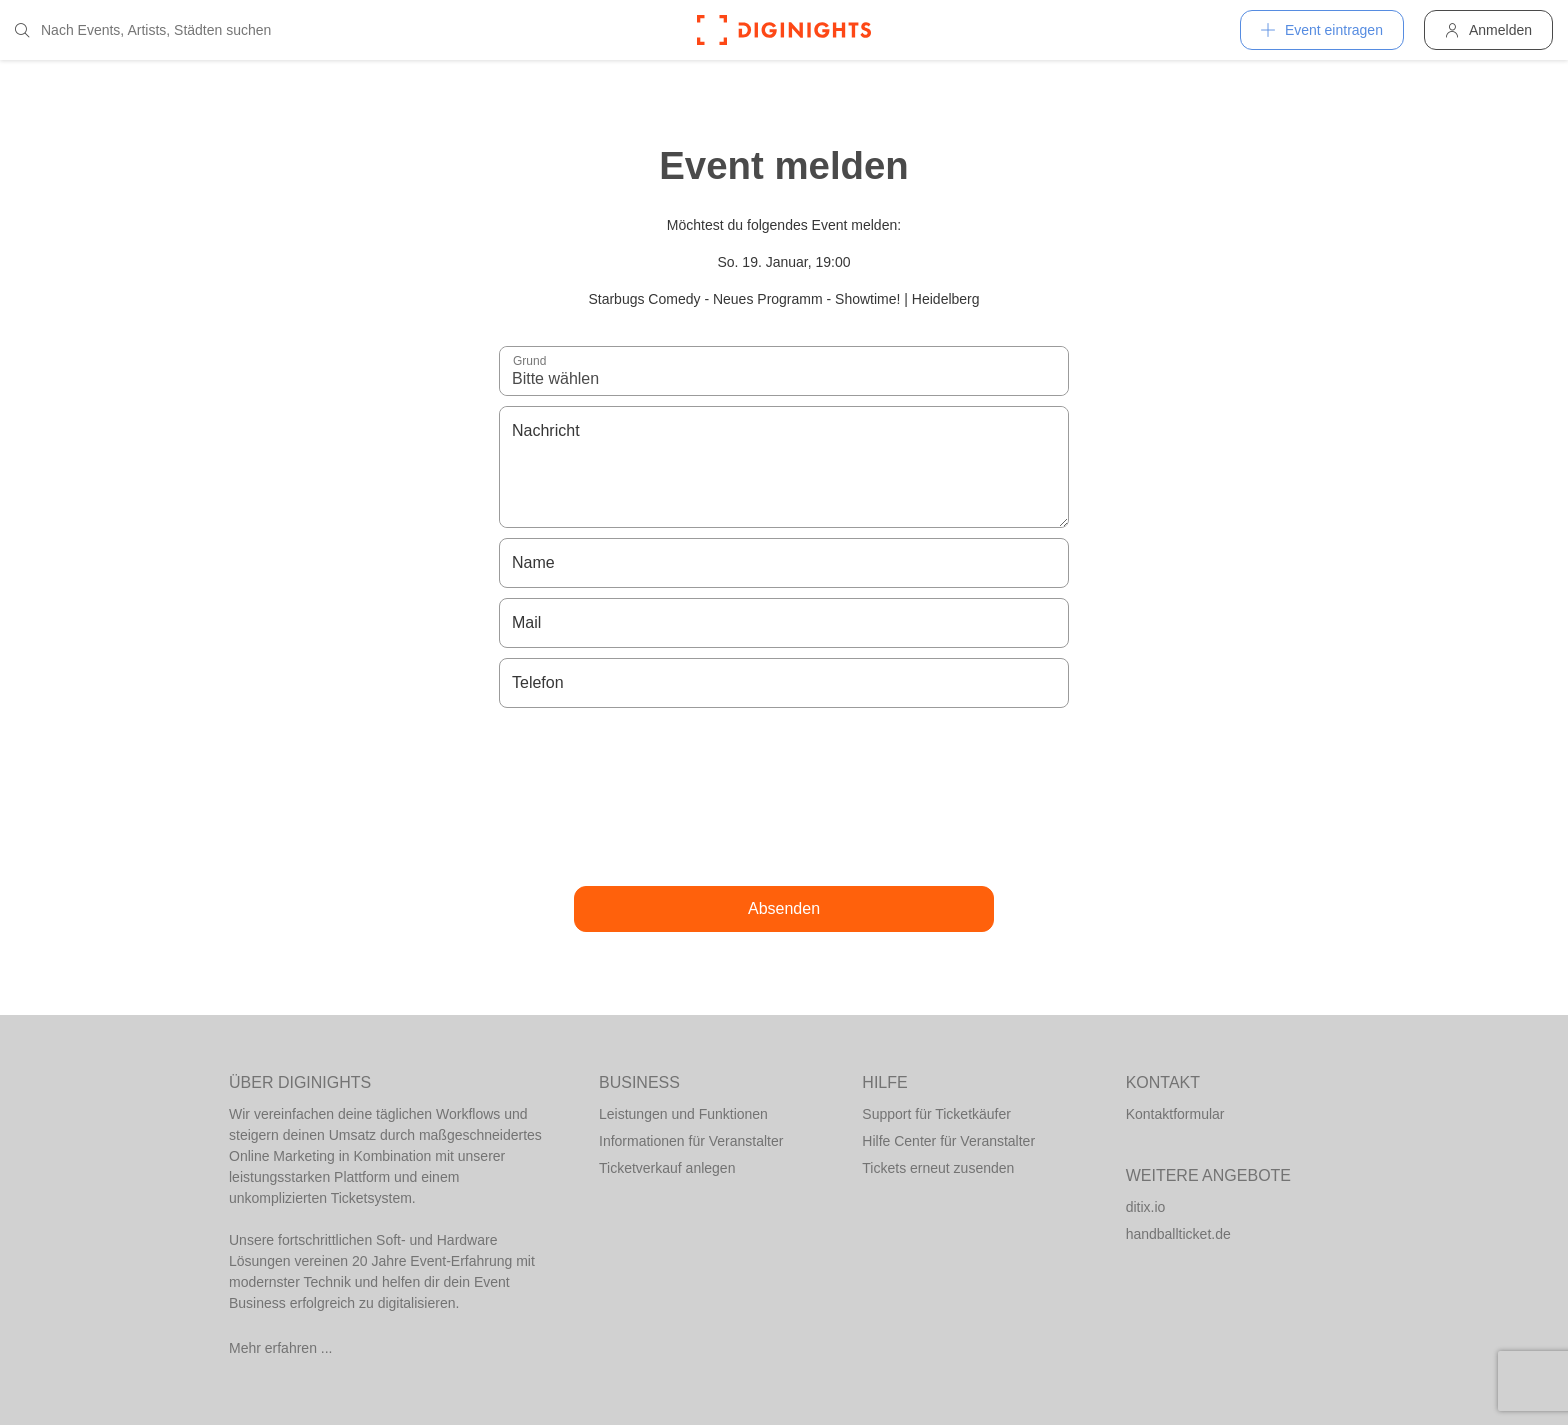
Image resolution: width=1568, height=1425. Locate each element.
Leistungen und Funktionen (683, 1114)
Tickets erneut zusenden (938, 1168)
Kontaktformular (1175, 1114)
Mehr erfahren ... (281, 1348)
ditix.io (1146, 1207)
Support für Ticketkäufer (936, 1114)
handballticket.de (1178, 1234)
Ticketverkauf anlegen (667, 1168)
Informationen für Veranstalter (691, 1141)
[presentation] (784, 797)
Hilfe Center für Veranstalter (948, 1141)
